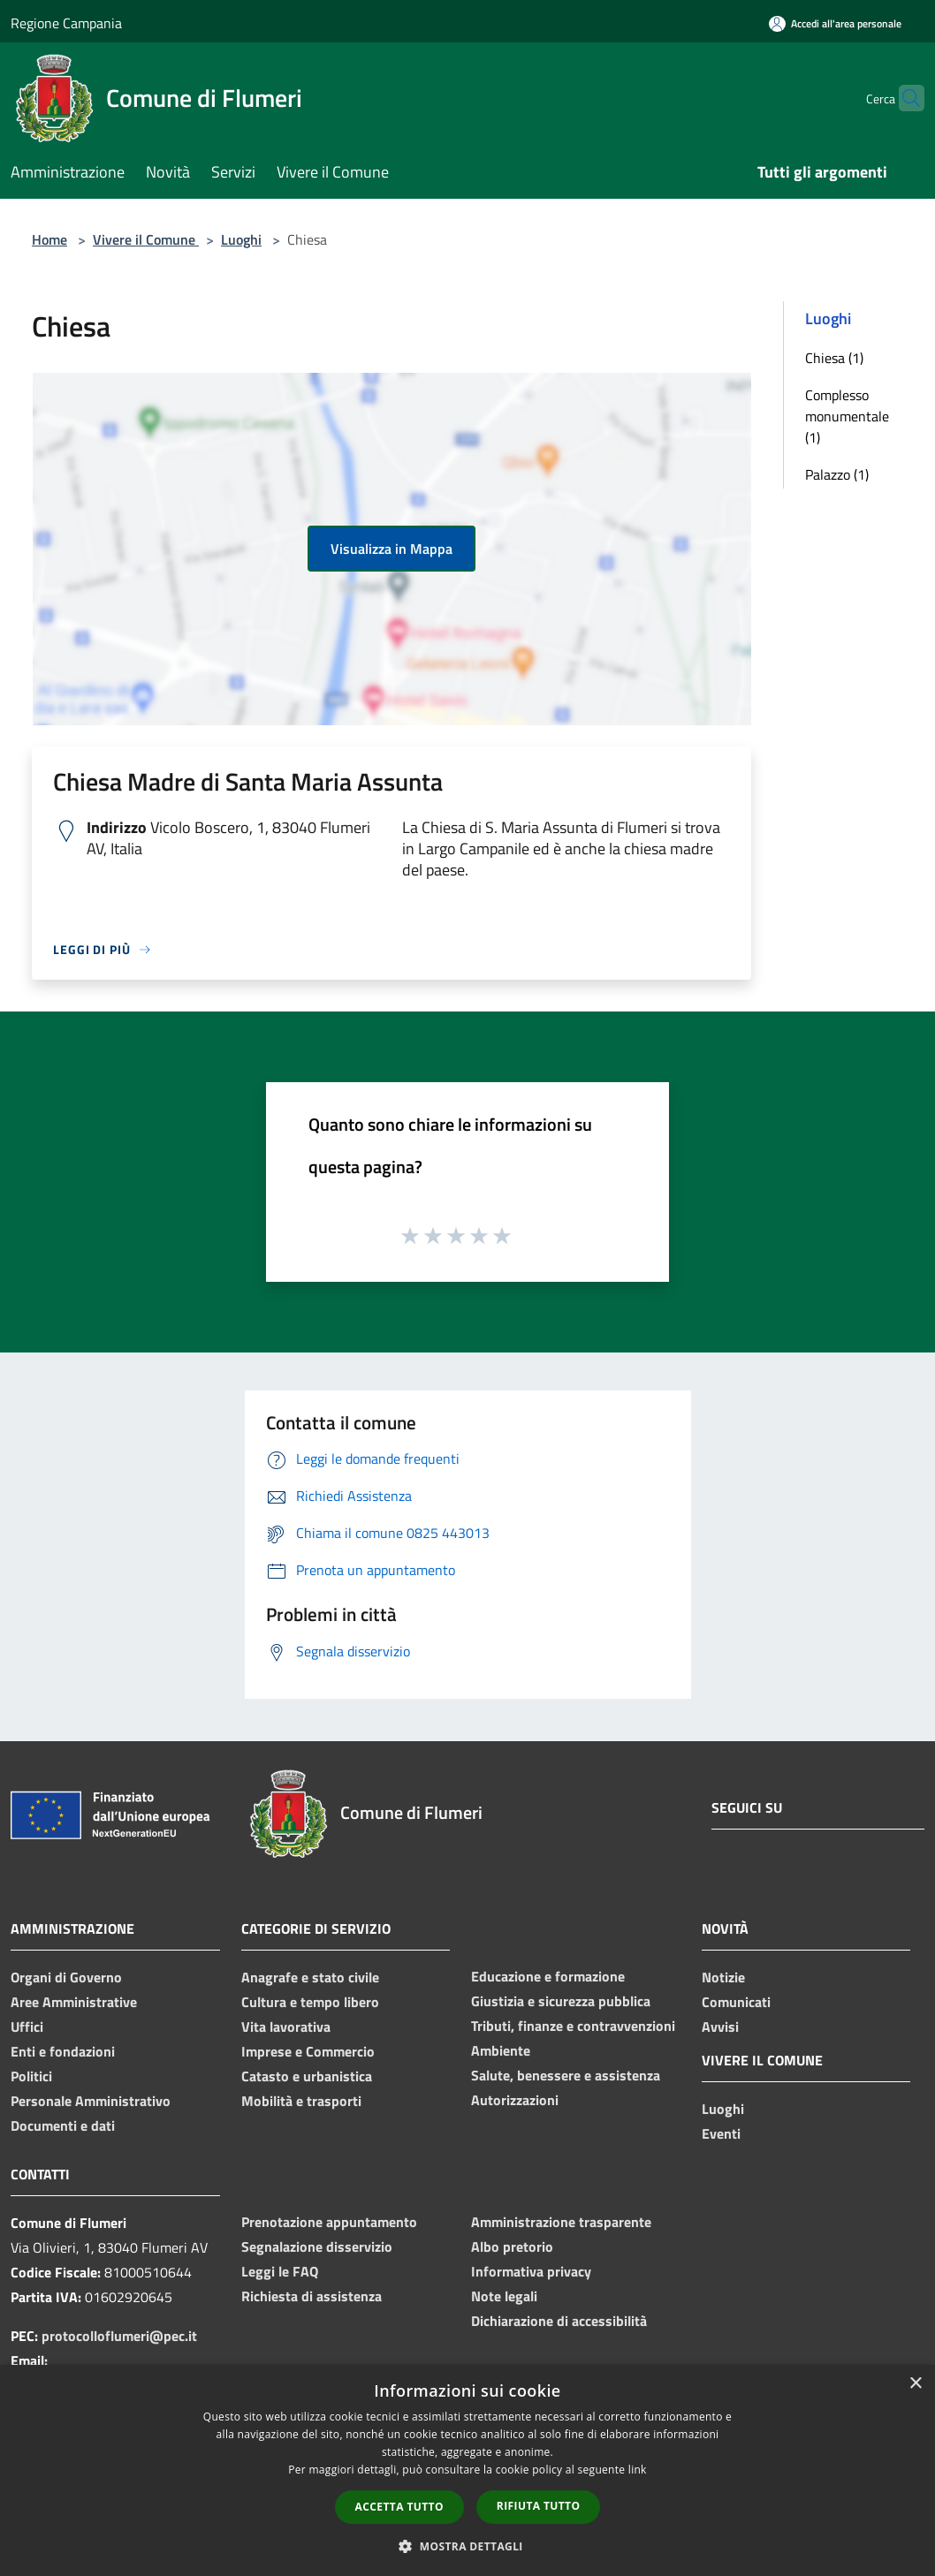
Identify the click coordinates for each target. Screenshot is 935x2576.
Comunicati (736, 2001)
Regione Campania (66, 23)
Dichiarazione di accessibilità (559, 2320)
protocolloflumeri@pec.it (119, 2335)
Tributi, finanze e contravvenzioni (573, 2025)
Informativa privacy (531, 2271)
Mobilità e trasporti (301, 2100)
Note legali (504, 2296)
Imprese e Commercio (308, 2051)
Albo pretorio (512, 2246)
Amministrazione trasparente (561, 2221)
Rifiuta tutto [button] (539, 2505)
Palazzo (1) (837, 474)
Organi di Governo (66, 1977)
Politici (31, 2076)
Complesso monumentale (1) (847, 416)
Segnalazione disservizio (316, 2246)
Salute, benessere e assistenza (565, 2075)
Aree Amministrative (74, 2001)
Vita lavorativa (286, 2026)
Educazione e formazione (548, 1976)
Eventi (721, 2133)
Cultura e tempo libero (310, 2001)
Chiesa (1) (834, 357)
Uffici (27, 2026)
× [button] (915, 2383)
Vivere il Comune (146, 239)
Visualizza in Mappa (391, 548)
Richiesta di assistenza (311, 2296)
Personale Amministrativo (91, 2100)
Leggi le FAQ (279, 2271)
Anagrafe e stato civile (310, 1977)
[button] (467, 2546)
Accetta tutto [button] (399, 2506)
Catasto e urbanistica (306, 2076)
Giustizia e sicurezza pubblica (560, 2001)
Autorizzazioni (515, 2099)
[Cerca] (903, 98)
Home (49, 239)
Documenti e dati (63, 2125)
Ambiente (500, 2050)
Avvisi (720, 2026)
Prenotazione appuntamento (329, 2221)
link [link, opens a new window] (637, 2469)
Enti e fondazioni (63, 2051)
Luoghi (241, 239)
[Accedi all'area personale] (835, 23)
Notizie (723, 1977)
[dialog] (467, 2470)
